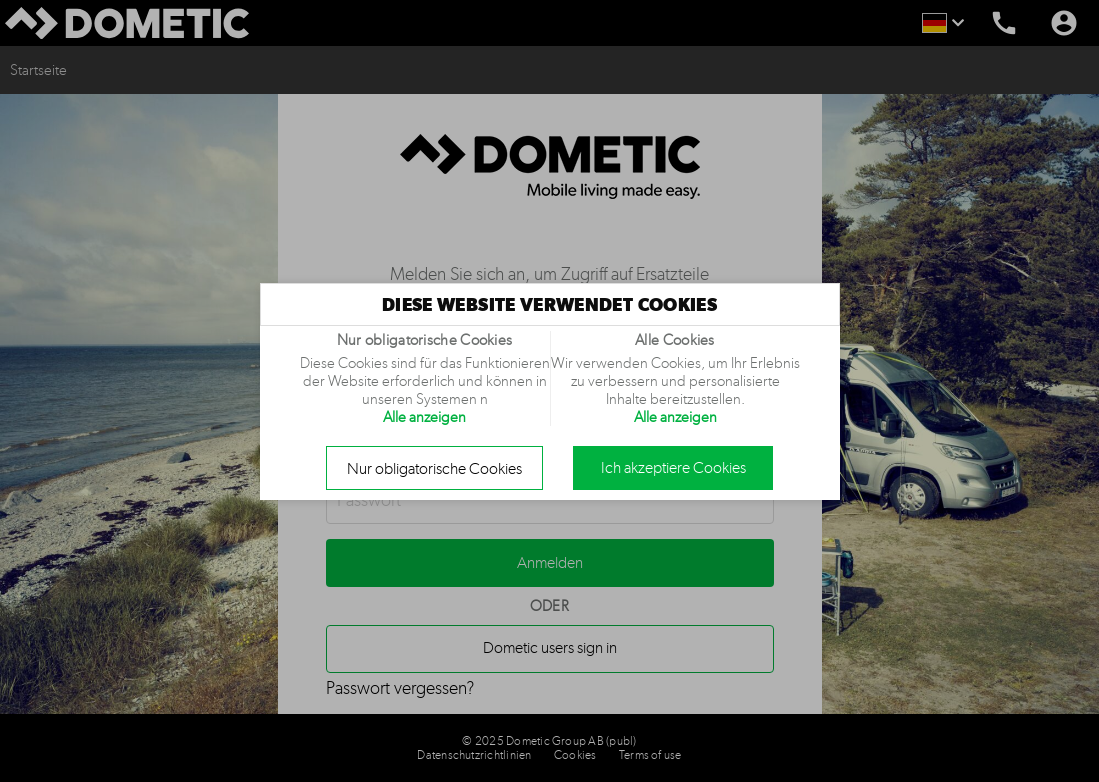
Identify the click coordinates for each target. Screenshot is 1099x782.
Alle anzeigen (424, 417)
